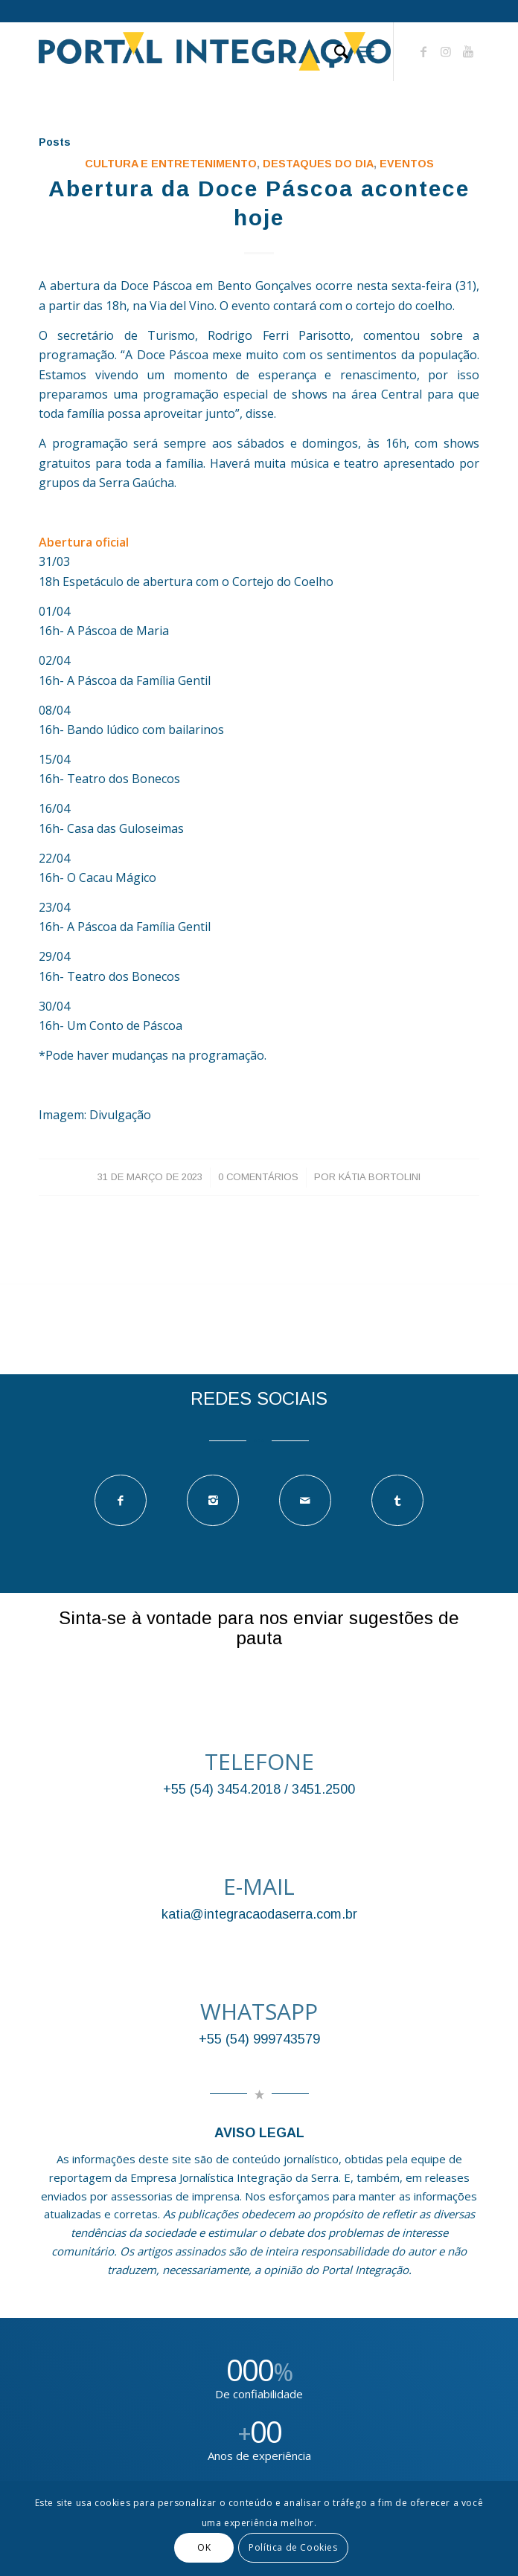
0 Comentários (258, 1176)
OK (204, 2547)
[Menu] (366, 51)
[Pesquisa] (333, 51)
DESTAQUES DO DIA (318, 164)
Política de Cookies (293, 2547)
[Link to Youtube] (468, 51)
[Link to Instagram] (446, 51)
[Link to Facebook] (423, 51)
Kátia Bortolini (380, 1176)
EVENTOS (407, 164)
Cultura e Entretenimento (171, 164)
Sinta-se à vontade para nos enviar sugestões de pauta (259, 1627)
